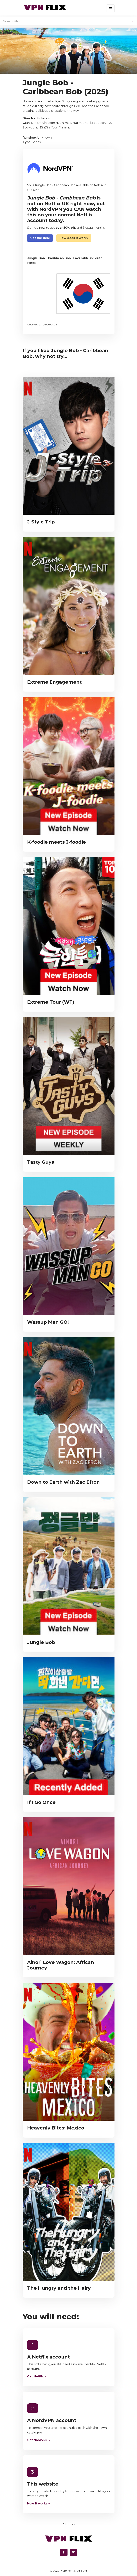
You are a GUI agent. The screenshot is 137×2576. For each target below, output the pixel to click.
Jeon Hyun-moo (59, 123)
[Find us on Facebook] (64, 2552)
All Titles (68, 2524)
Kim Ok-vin (39, 123)
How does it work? (73, 238)
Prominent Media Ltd (73, 2570)
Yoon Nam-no (61, 127)
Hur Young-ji (82, 123)
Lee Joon (98, 123)
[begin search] (132, 21)
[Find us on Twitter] (73, 2552)
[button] (110, 8)
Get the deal (40, 238)
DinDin (45, 127)
